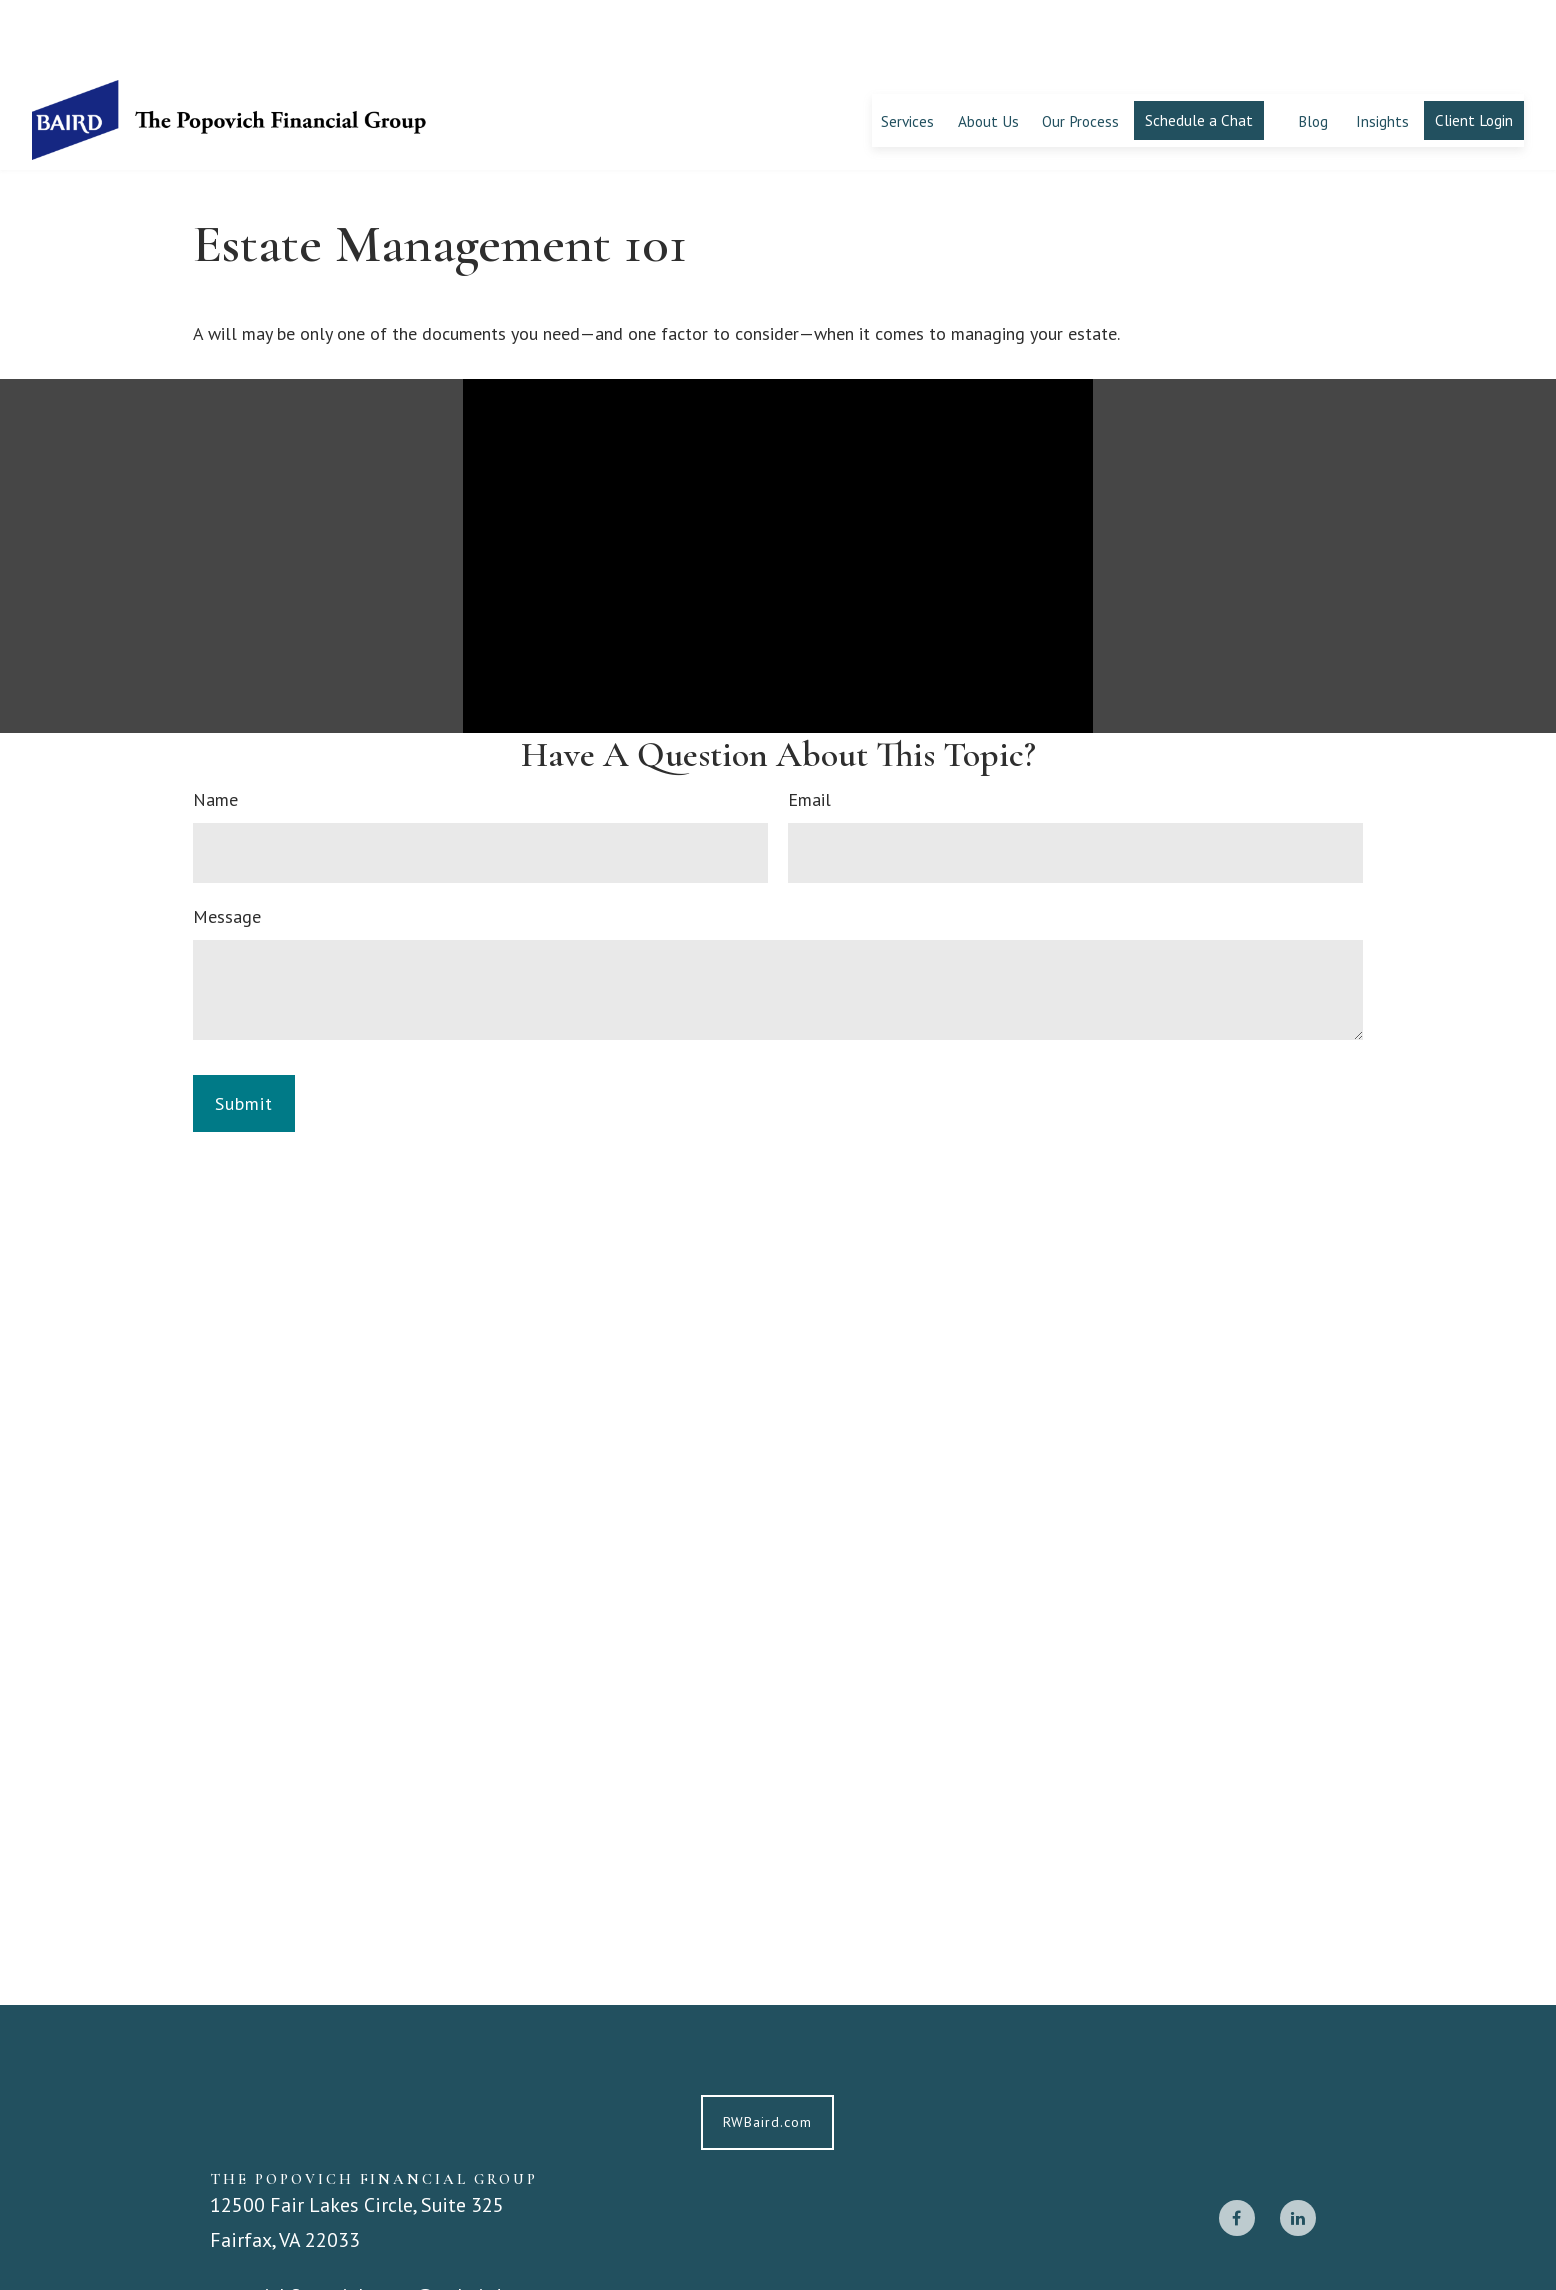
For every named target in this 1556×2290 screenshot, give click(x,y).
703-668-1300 (293, 2257)
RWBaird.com (767, 2052)
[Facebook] (1237, 2147)
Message (227, 846)
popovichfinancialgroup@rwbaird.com (376, 2225)
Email (809, 729)
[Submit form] (244, 1033)
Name (215, 729)
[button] (907, 49)
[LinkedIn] (1298, 2147)
